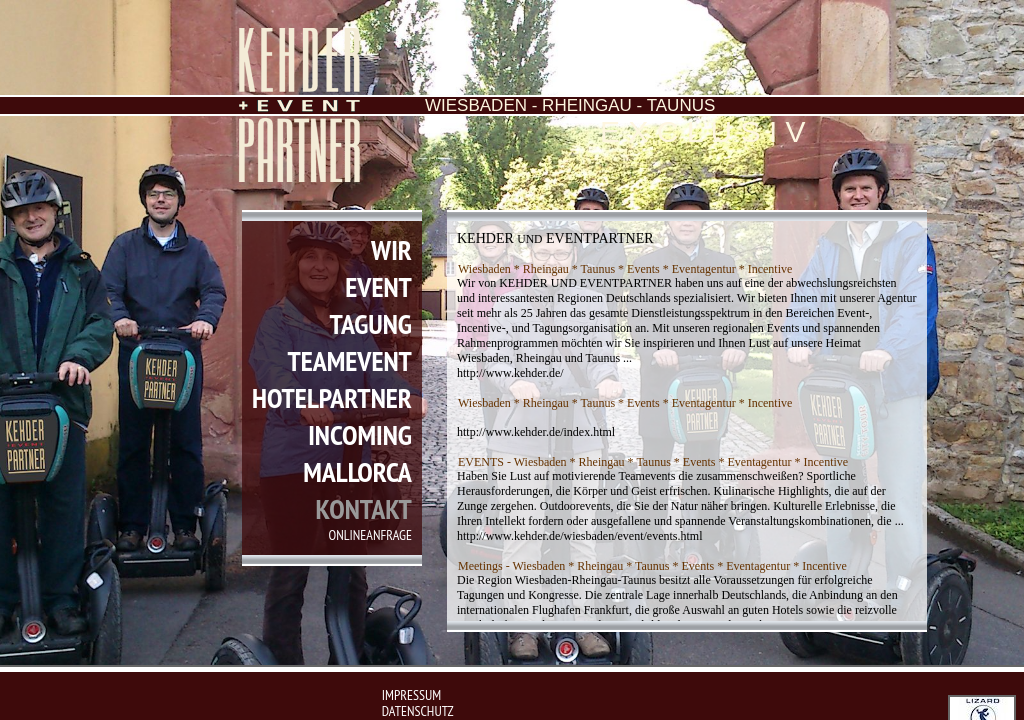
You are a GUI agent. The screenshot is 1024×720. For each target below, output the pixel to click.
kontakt (363, 508)
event (378, 286)
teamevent (349, 360)
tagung (371, 323)
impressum (411, 695)
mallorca (357, 471)
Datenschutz (418, 711)
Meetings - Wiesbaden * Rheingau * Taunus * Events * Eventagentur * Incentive (652, 566)
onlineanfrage (370, 535)
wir (391, 249)
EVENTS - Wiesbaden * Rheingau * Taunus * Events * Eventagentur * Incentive (653, 462)
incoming (360, 434)
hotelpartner (332, 397)
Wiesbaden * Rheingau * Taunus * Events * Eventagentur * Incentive (625, 269)
